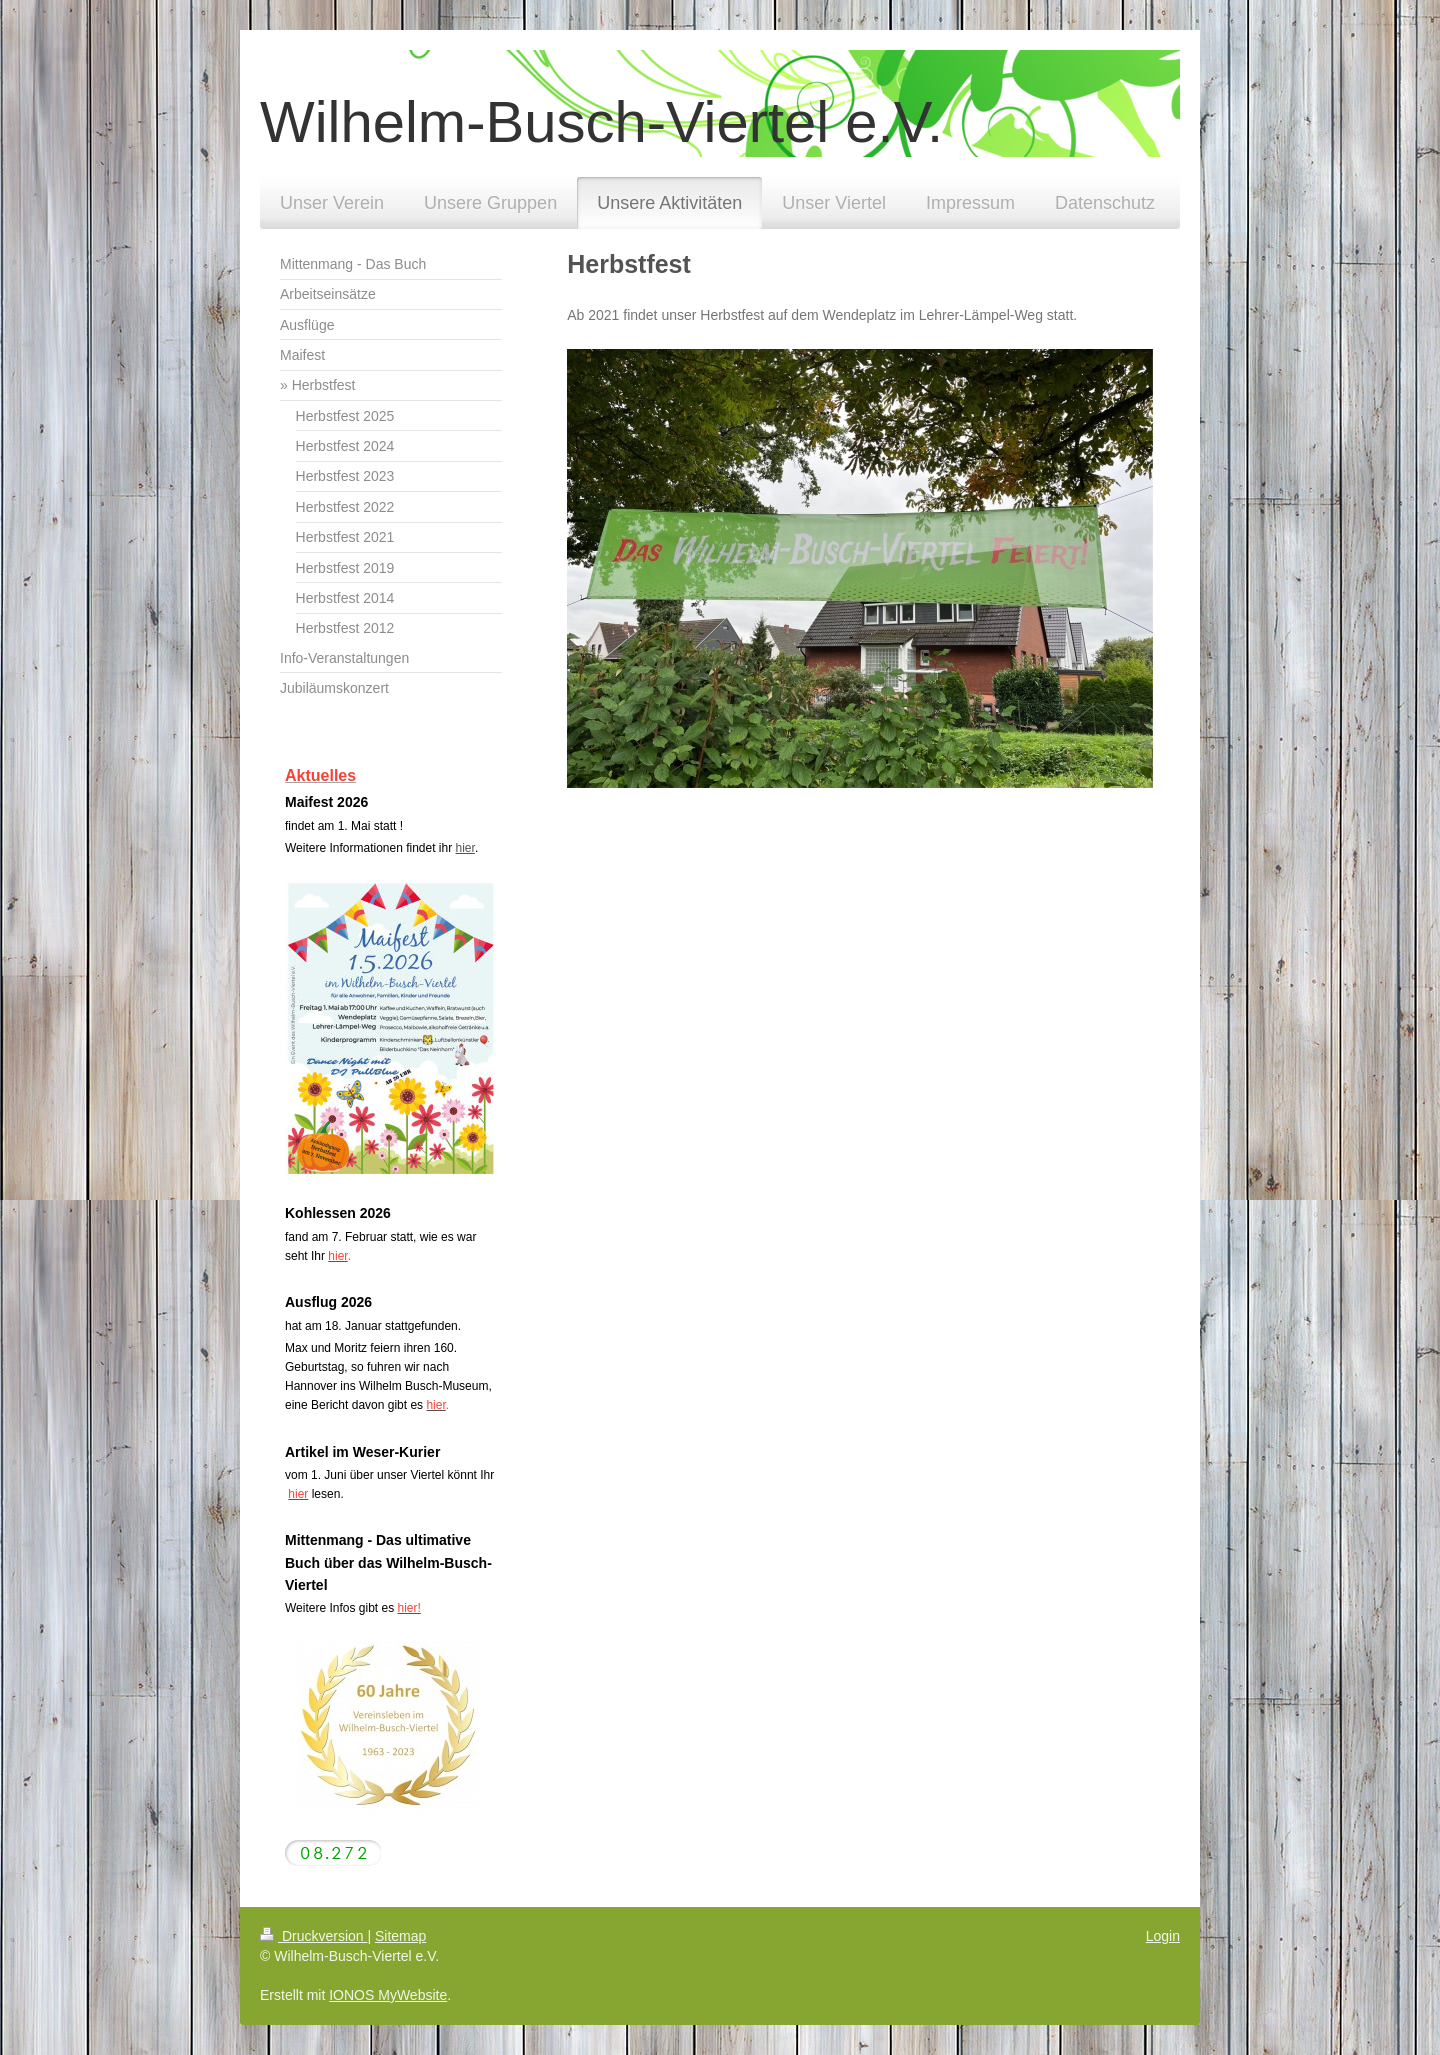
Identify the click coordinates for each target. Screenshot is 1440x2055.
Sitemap (400, 1936)
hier (465, 848)
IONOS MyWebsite (388, 1995)
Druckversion (313, 1936)
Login (1163, 1936)
